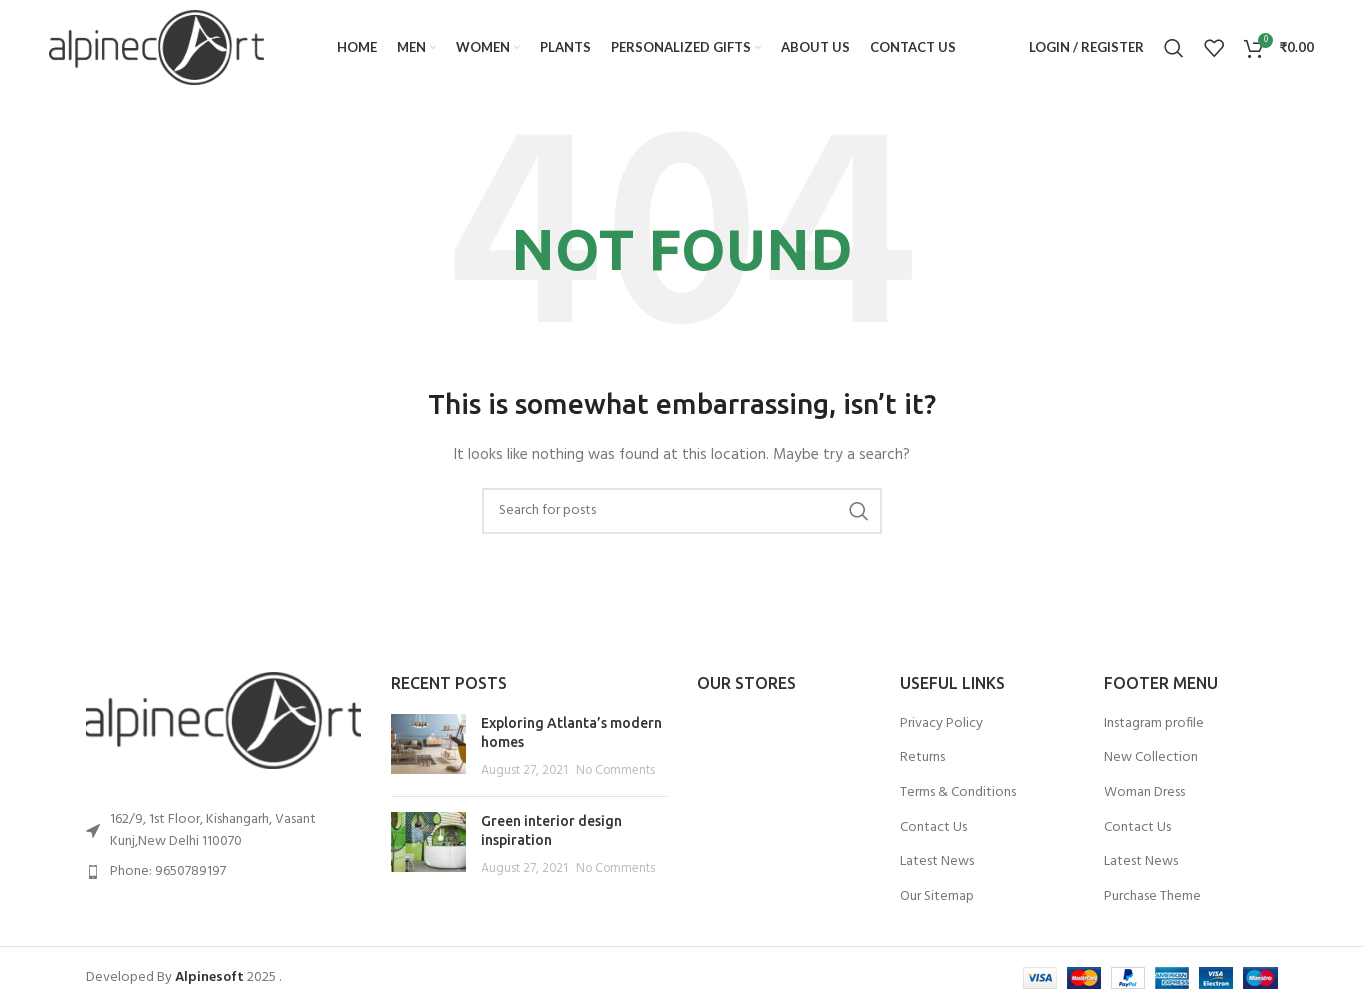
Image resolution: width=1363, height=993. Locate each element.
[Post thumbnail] (428, 747)
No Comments (615, 771)
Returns (922, 758)
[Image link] (224, 720)
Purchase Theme (1152, 897)
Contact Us (933, 828)
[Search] (1174, 48)
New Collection (1151, 758)
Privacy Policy (941, 724)
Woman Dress (1144, 793)
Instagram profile (1154, 724)
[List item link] (224, 872)
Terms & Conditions (958, 793)
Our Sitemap (937, 897)
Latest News (937, 862)
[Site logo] (156, 47)
